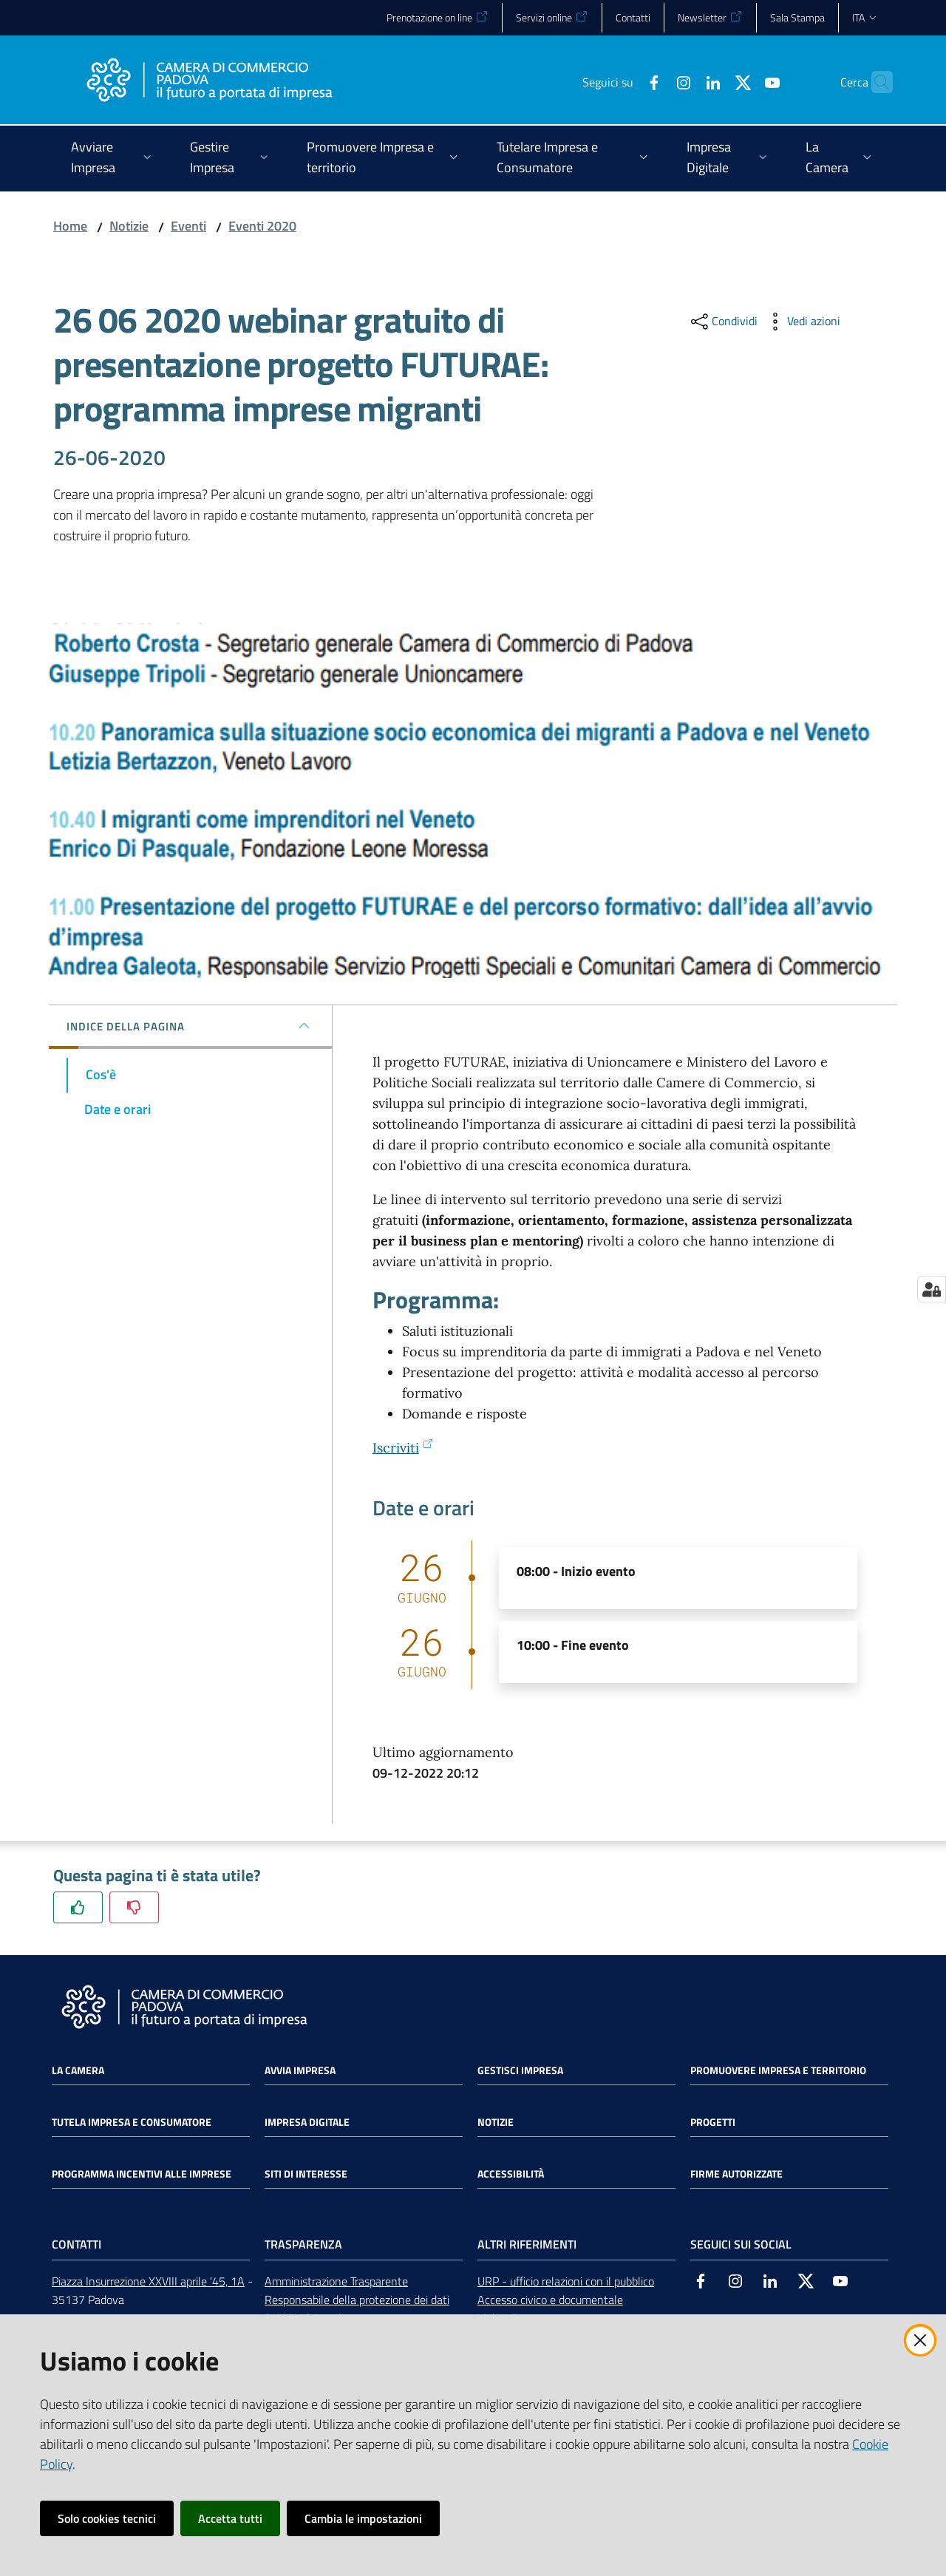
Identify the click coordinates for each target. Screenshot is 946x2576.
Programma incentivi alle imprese (141, 2174)
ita (865, 17)
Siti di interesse (306, 2174)
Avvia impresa (300, 2070)
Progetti (712, 2122)
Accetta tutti (230, 2518)
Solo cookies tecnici (107, 2518)
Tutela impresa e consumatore (131, 2122)
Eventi (188, 226)
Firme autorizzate (736, 2174)
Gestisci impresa (520, 2070)
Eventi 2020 (262, 226)
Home (70, 226)
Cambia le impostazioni (363, 2518)
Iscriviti (403, 1447)
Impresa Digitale (307, 2122)
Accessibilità (510, 2174)
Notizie (129, 226)
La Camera (78, 2070)
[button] (875, 82)
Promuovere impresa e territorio (778, 2070)
